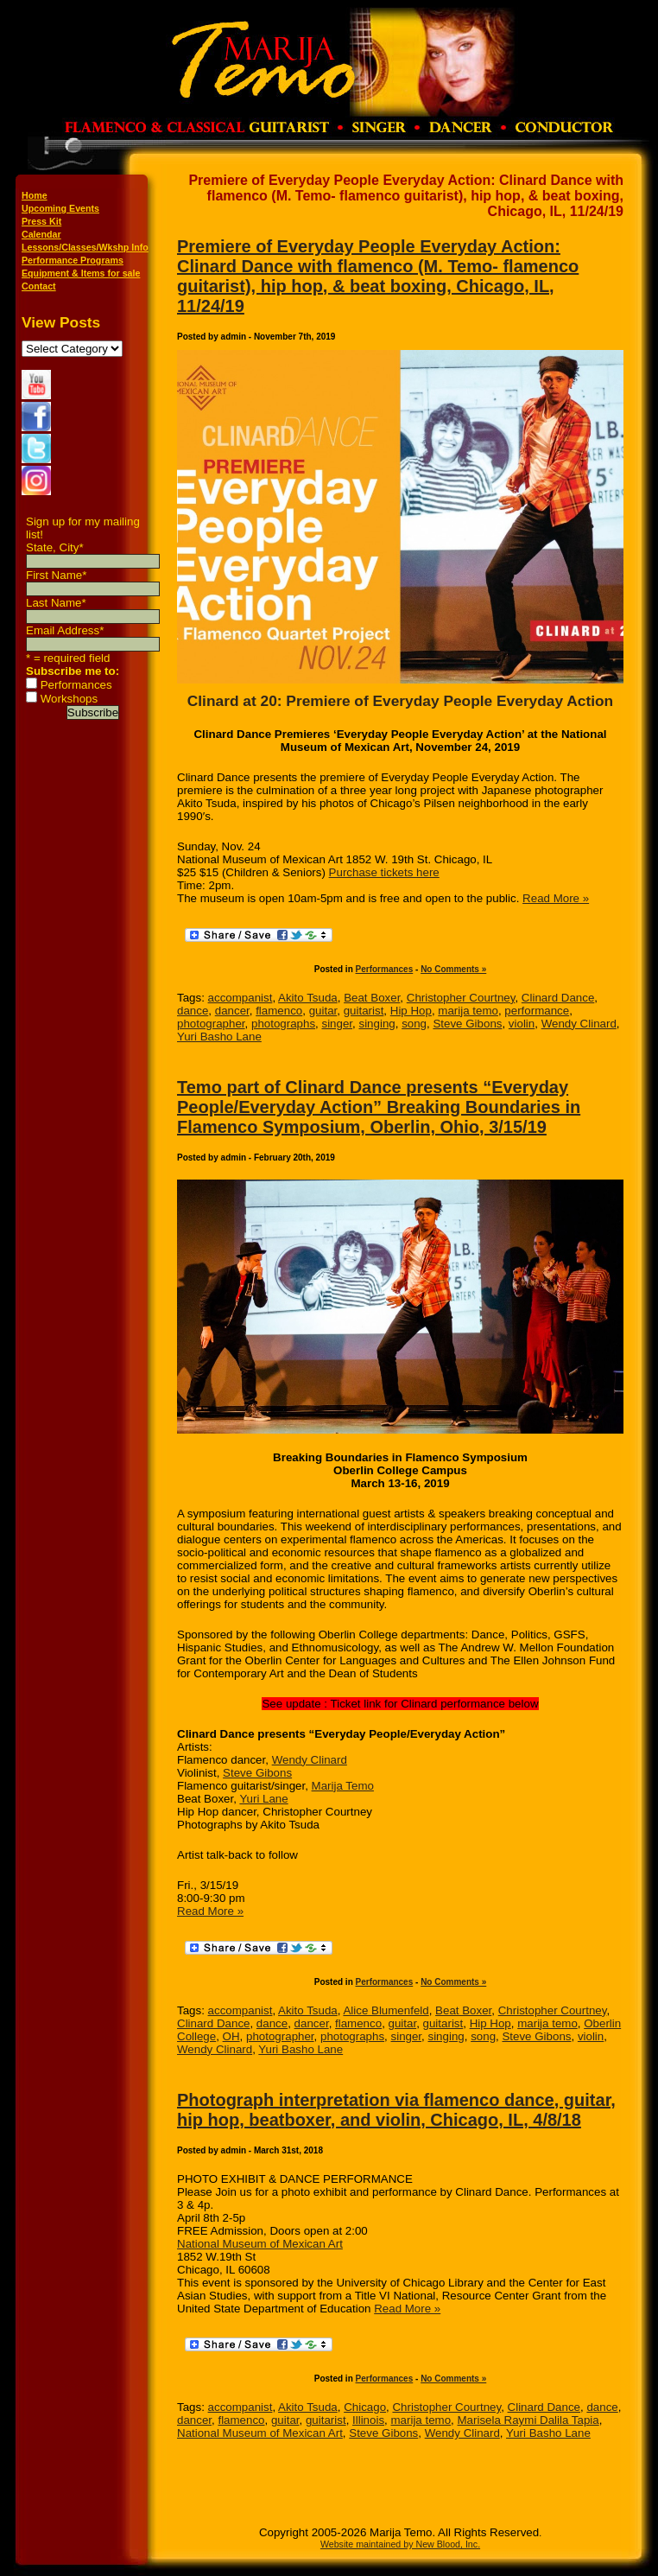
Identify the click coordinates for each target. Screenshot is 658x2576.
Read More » (555, 898)
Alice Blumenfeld (385, 2010)
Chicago (365, 2407)
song (414, 1023)
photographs (283, 1023)
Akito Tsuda (308, 997)
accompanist (240, 997)
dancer (232, 1010)
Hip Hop (411, 1010)
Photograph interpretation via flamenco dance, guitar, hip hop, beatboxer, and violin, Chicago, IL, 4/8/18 (396, 2109)
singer (336, 1023)
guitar (323, 1010)
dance (192, 1010)
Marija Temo (343, 1785)
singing (376, 1023)
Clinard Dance (558, 997)
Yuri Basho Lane (219, 1036)
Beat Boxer (372, 997)
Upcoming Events (60, 208)
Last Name (56, 602)
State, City (55, 547)
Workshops (69, 698)
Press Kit (41, 221)
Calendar (41, 234)
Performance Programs (72, 260)
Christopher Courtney (461, 997)
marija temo (468, 1010)
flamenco (279, 1010)
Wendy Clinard (579, 1023)
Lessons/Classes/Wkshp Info (85, 247)
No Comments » (453, 969)
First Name (56, 575)
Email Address (65, 630)
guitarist (364, 1010)
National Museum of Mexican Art (260, 2243)
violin (522, 1023)
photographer (211, 1023)
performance (536, 1010)
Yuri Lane (263, 1798)
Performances (76, 684)
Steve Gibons (467, 1023)
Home (34, 195)
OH (231, 2036)
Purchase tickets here (384, 872)
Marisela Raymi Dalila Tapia (528, 2420)
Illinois (368, 2420)
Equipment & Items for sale (81, 273)
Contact (39, 286)
